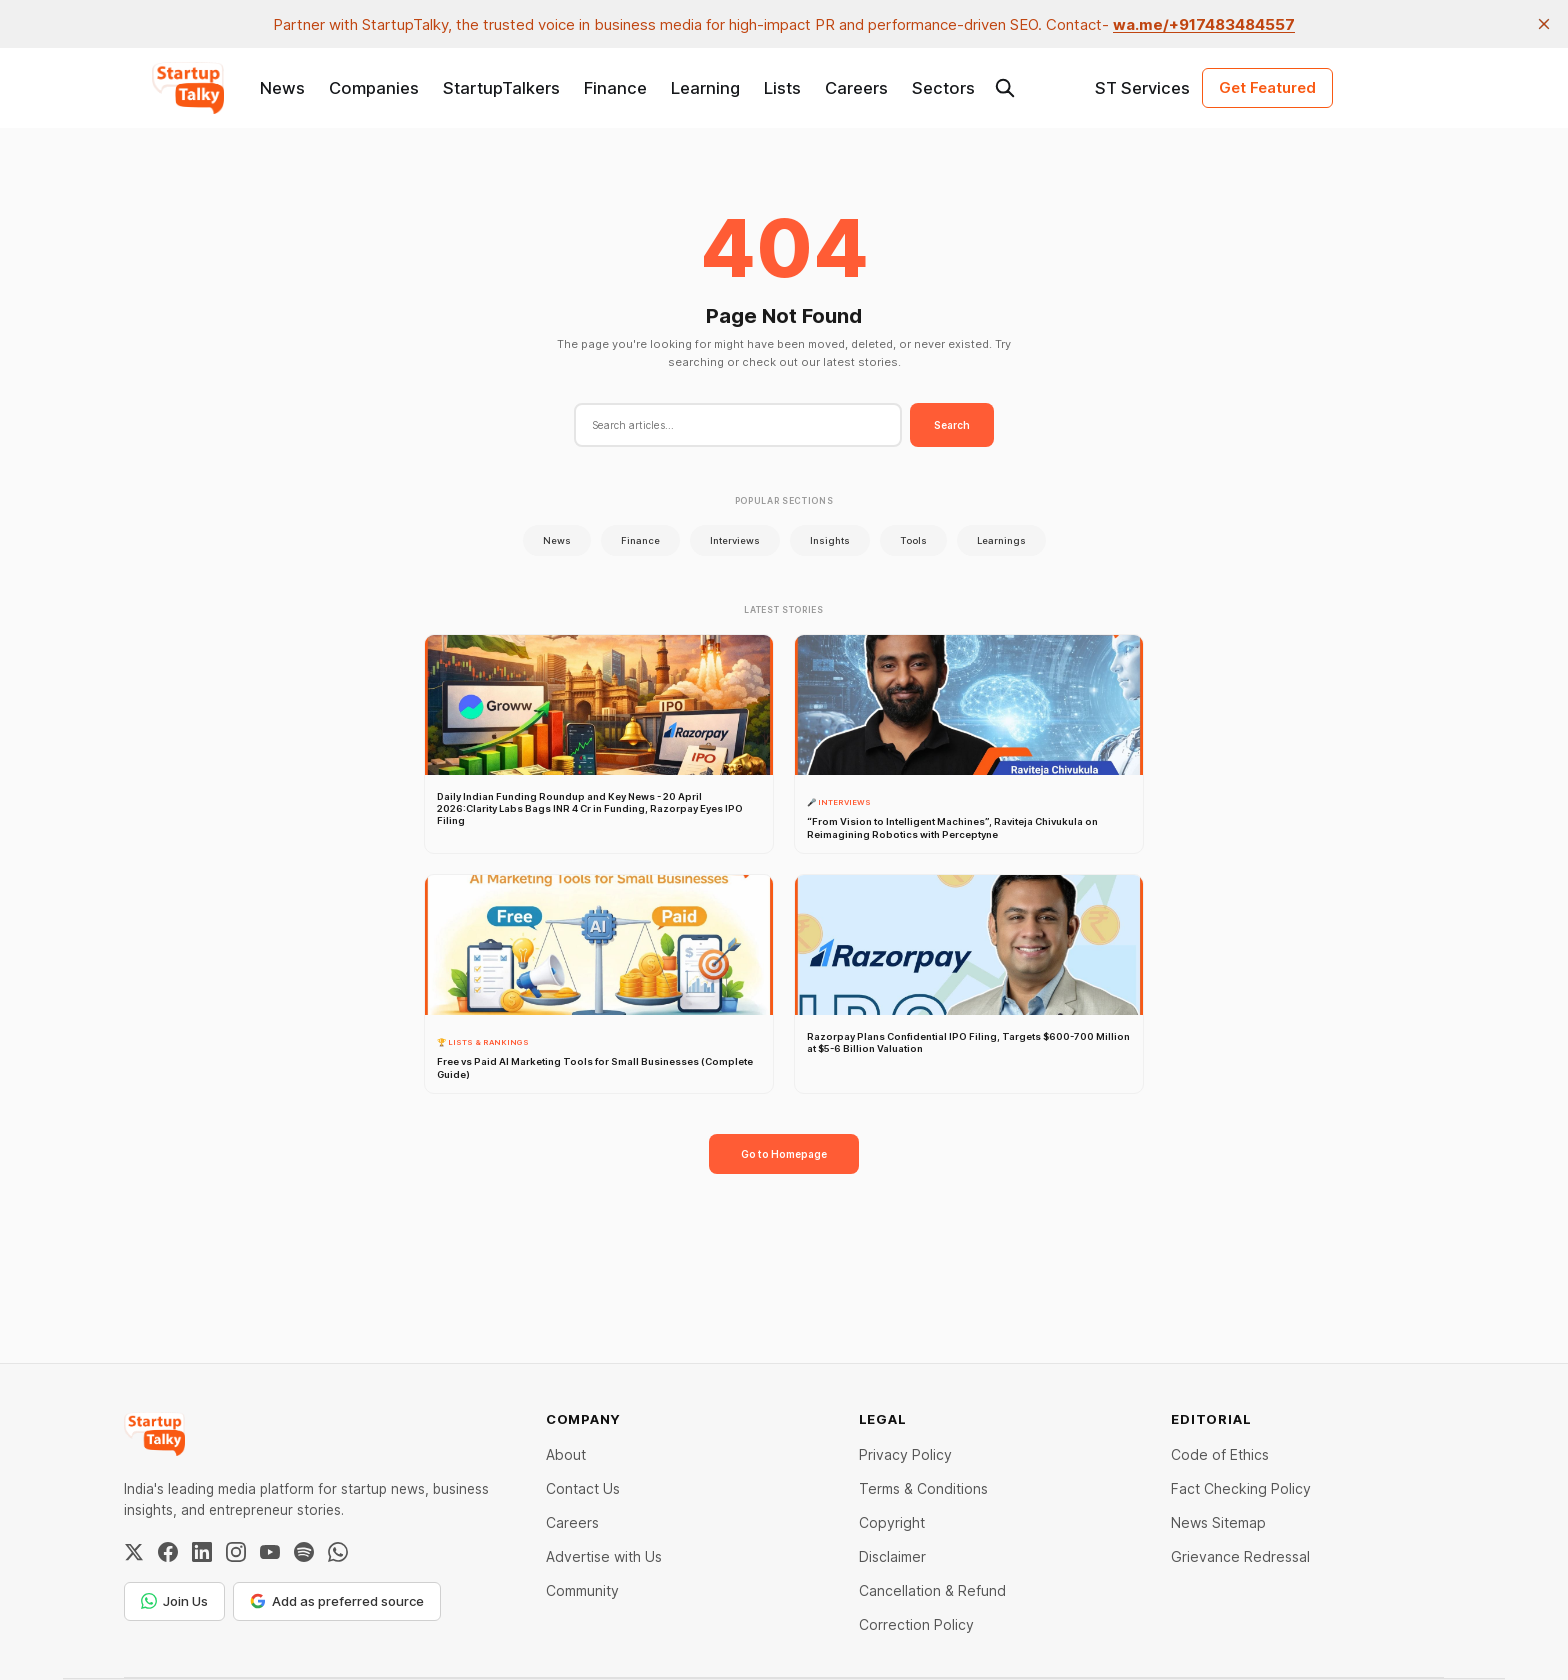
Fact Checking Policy (1241, 1488)
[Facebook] (168, 1552)
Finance (615, 88)
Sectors (943, 88)
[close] (1544, 24)
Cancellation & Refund (932, 1590)
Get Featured (1267, 87)
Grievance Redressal (1240, 1556)
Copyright (892, 1522)
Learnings (1001, 540)
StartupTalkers (501, 88)
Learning (705, 88)
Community (582, 1590)
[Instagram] (236, 1552)
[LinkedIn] (202, 1552)
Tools (913, 540)
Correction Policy (916, 1624)
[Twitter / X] (134, 1552)
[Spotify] (304, 1552)
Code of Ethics (1220, 1454)
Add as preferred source (337, 1601)
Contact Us (583, 1488)
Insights (830, 540)
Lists (782, 88)
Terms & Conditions (923, 1488)
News (282, 88)
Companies (374, 88)
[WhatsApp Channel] (338, 1552)
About (566, 1454)
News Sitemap (1218, 1522)
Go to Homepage (784, 1154)
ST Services (1142, 88)
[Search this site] (1005, 88)
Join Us (174, 1601)
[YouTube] (270, 1552)
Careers (856, 88)
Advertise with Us (604, 1556)
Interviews (735, 540)
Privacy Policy (905, 1454)
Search (952, 425)
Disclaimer (892, 1556)
